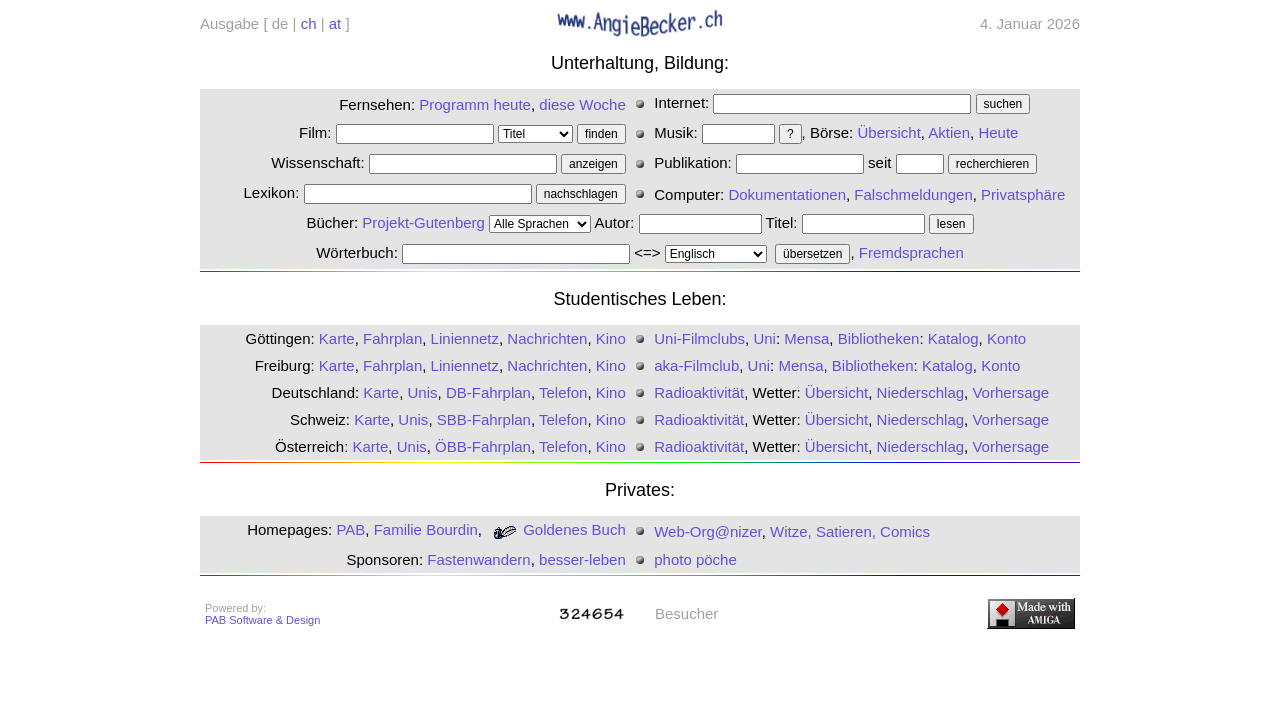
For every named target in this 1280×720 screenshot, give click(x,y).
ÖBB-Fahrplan (483, 446)
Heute (998, 132)
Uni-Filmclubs (699, 338)
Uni (764, 338)
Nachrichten (547, 338)
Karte (337, 338)
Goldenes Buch (556, 529)
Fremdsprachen (911, 252)
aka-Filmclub (696, 365)
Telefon (563, 392)
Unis (423, 392)
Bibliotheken (879, 338)
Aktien (949, 132)
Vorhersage (1010, 392)
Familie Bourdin (426, 529)
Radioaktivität (699, 392)
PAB (350, 529)
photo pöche (695, 559)
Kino (611, 338)
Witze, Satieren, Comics (850, 531)
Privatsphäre (1023, 194)
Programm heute (475, 104)
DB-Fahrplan (488, 392)
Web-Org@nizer (707, 531)
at (335, 23)
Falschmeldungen (913, 194)
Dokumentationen (787, 194)
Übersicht (888, 132)
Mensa (806, 338)
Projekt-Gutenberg (423, 222)
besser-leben (582, 559)
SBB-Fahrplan (484, 419)
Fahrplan (392, 338)
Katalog (953, 338)
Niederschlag (921, 392)
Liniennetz (465, 338)
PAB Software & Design (262, 620)
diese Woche (582, 104)
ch (309, 23)
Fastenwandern (478, 559)
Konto (1006, 338)
